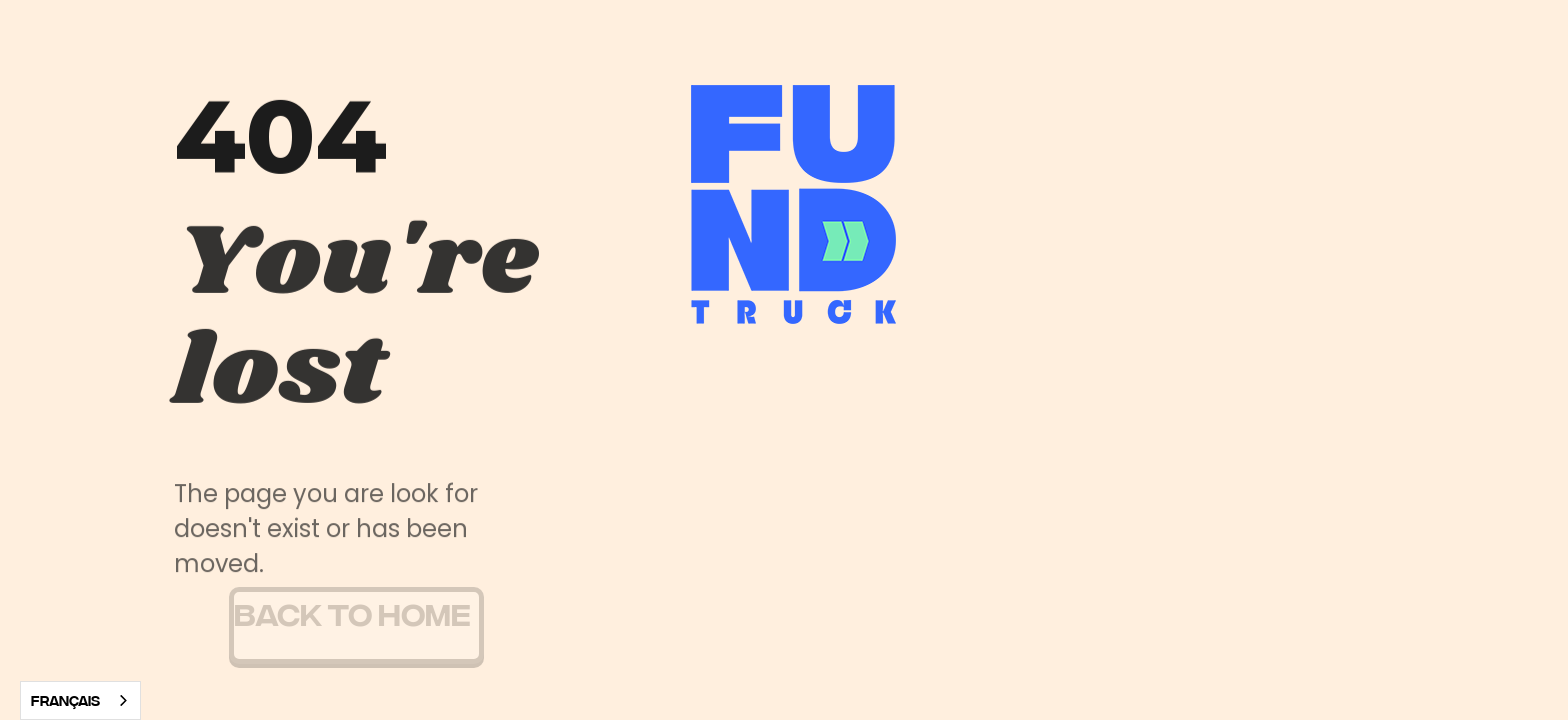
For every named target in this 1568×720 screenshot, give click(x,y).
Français (65, 700)
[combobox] (80, 700)
